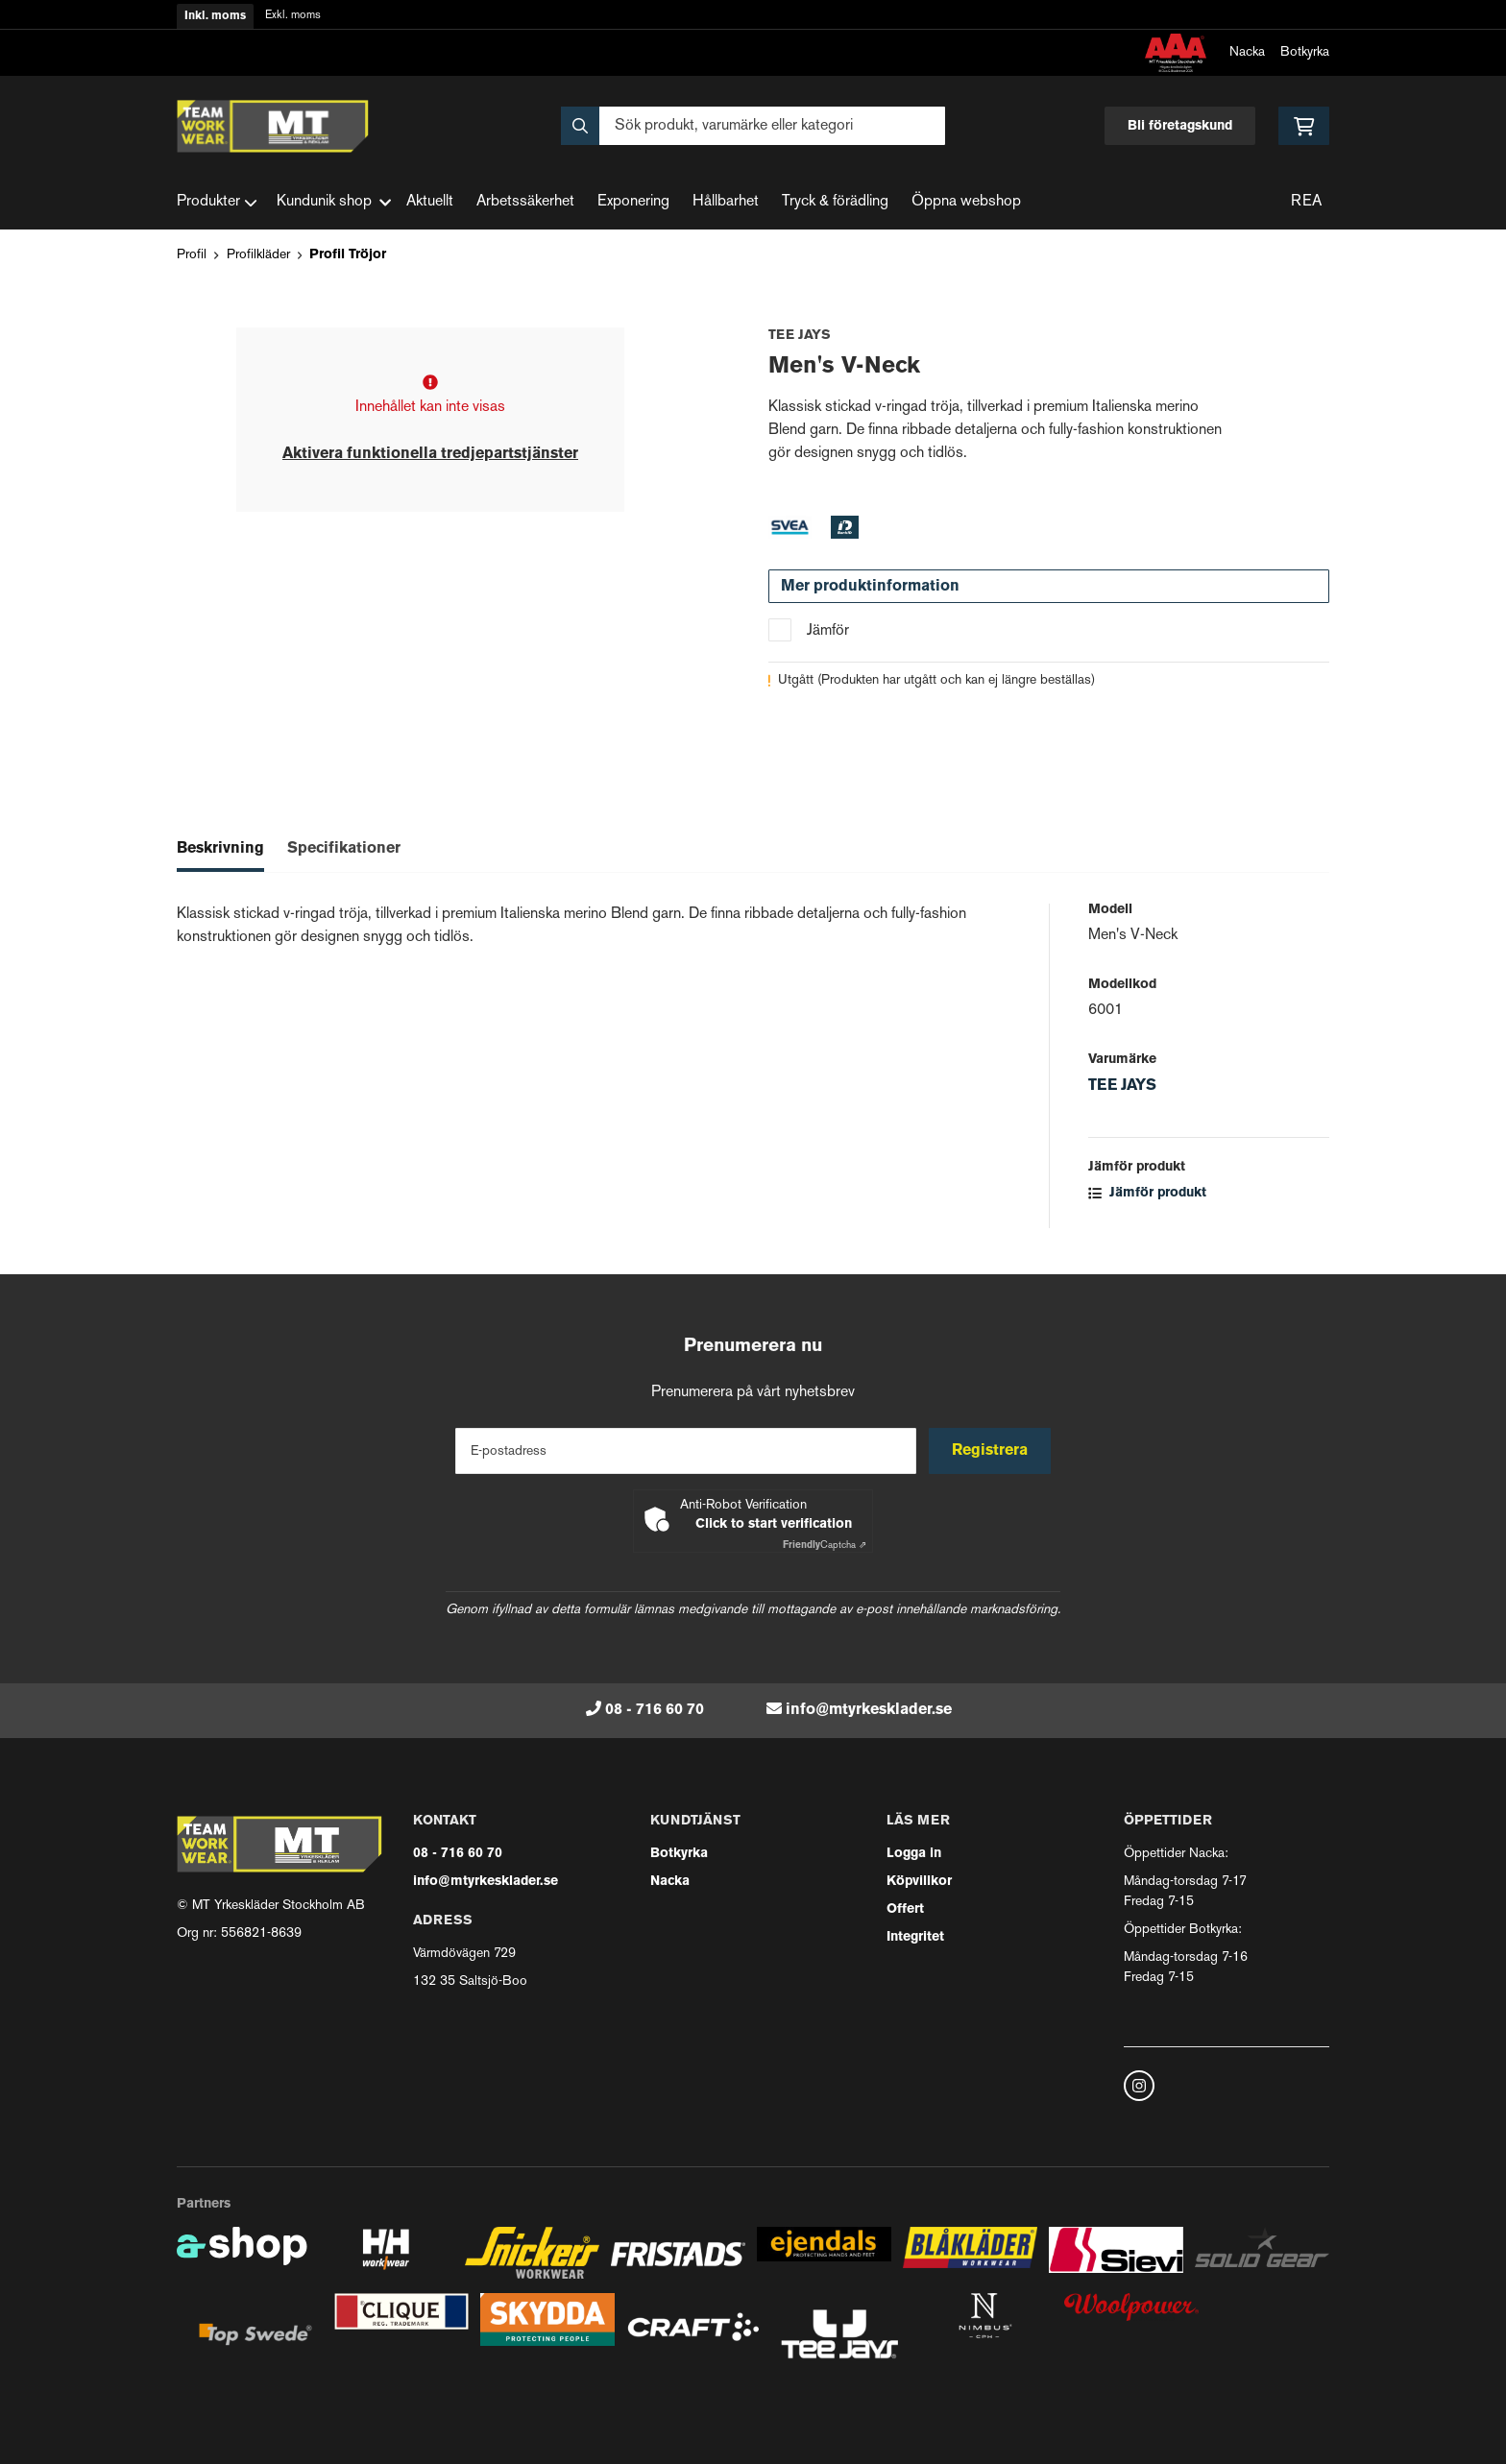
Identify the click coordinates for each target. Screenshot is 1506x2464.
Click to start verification (773, 1524)
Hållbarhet (725, 202)
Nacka (1247, 52)
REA (1306, 202)
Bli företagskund (1180, 126)
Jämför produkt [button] (1147, 1193)
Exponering (633, 202)
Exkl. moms (293, 16)
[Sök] (753, 126)
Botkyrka (1304, 52)
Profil (191, 255)
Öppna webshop (966, 202)
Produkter (217, 202)
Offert (905, 1909)
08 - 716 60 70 (654, 1710)
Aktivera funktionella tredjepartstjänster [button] (430, 454)
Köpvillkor (919, 1881)
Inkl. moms (215, 16)
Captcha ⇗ (824, 1545)
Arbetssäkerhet (525, 202)
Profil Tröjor (347, 255)
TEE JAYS (1122, 1086)
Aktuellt (429, 202)
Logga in (914, 1854)
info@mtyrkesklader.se (869, 1710)
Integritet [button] (915, 1937)
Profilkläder (258, 255)
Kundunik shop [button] (334, 202)
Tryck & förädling (835, 202)
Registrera (992, 1451)
